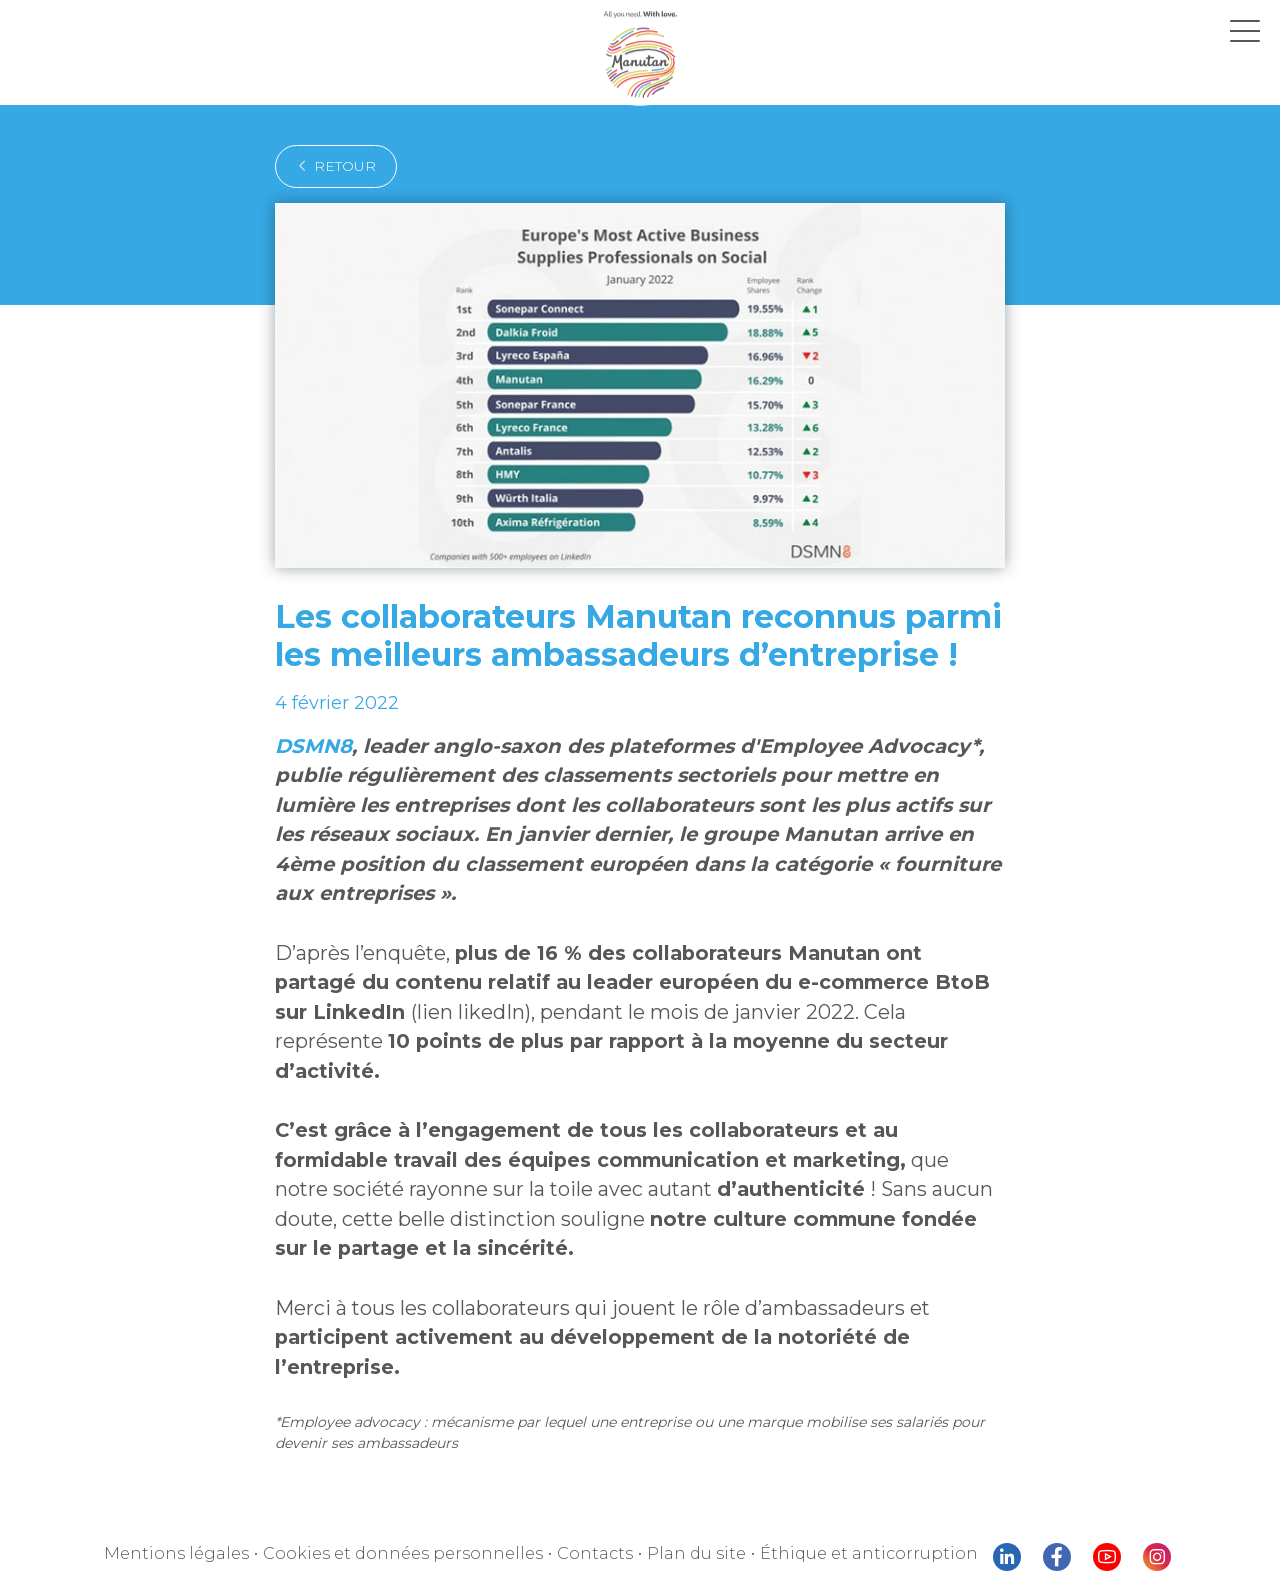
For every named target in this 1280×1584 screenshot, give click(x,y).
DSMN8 (310, 747)
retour (330, 166)
